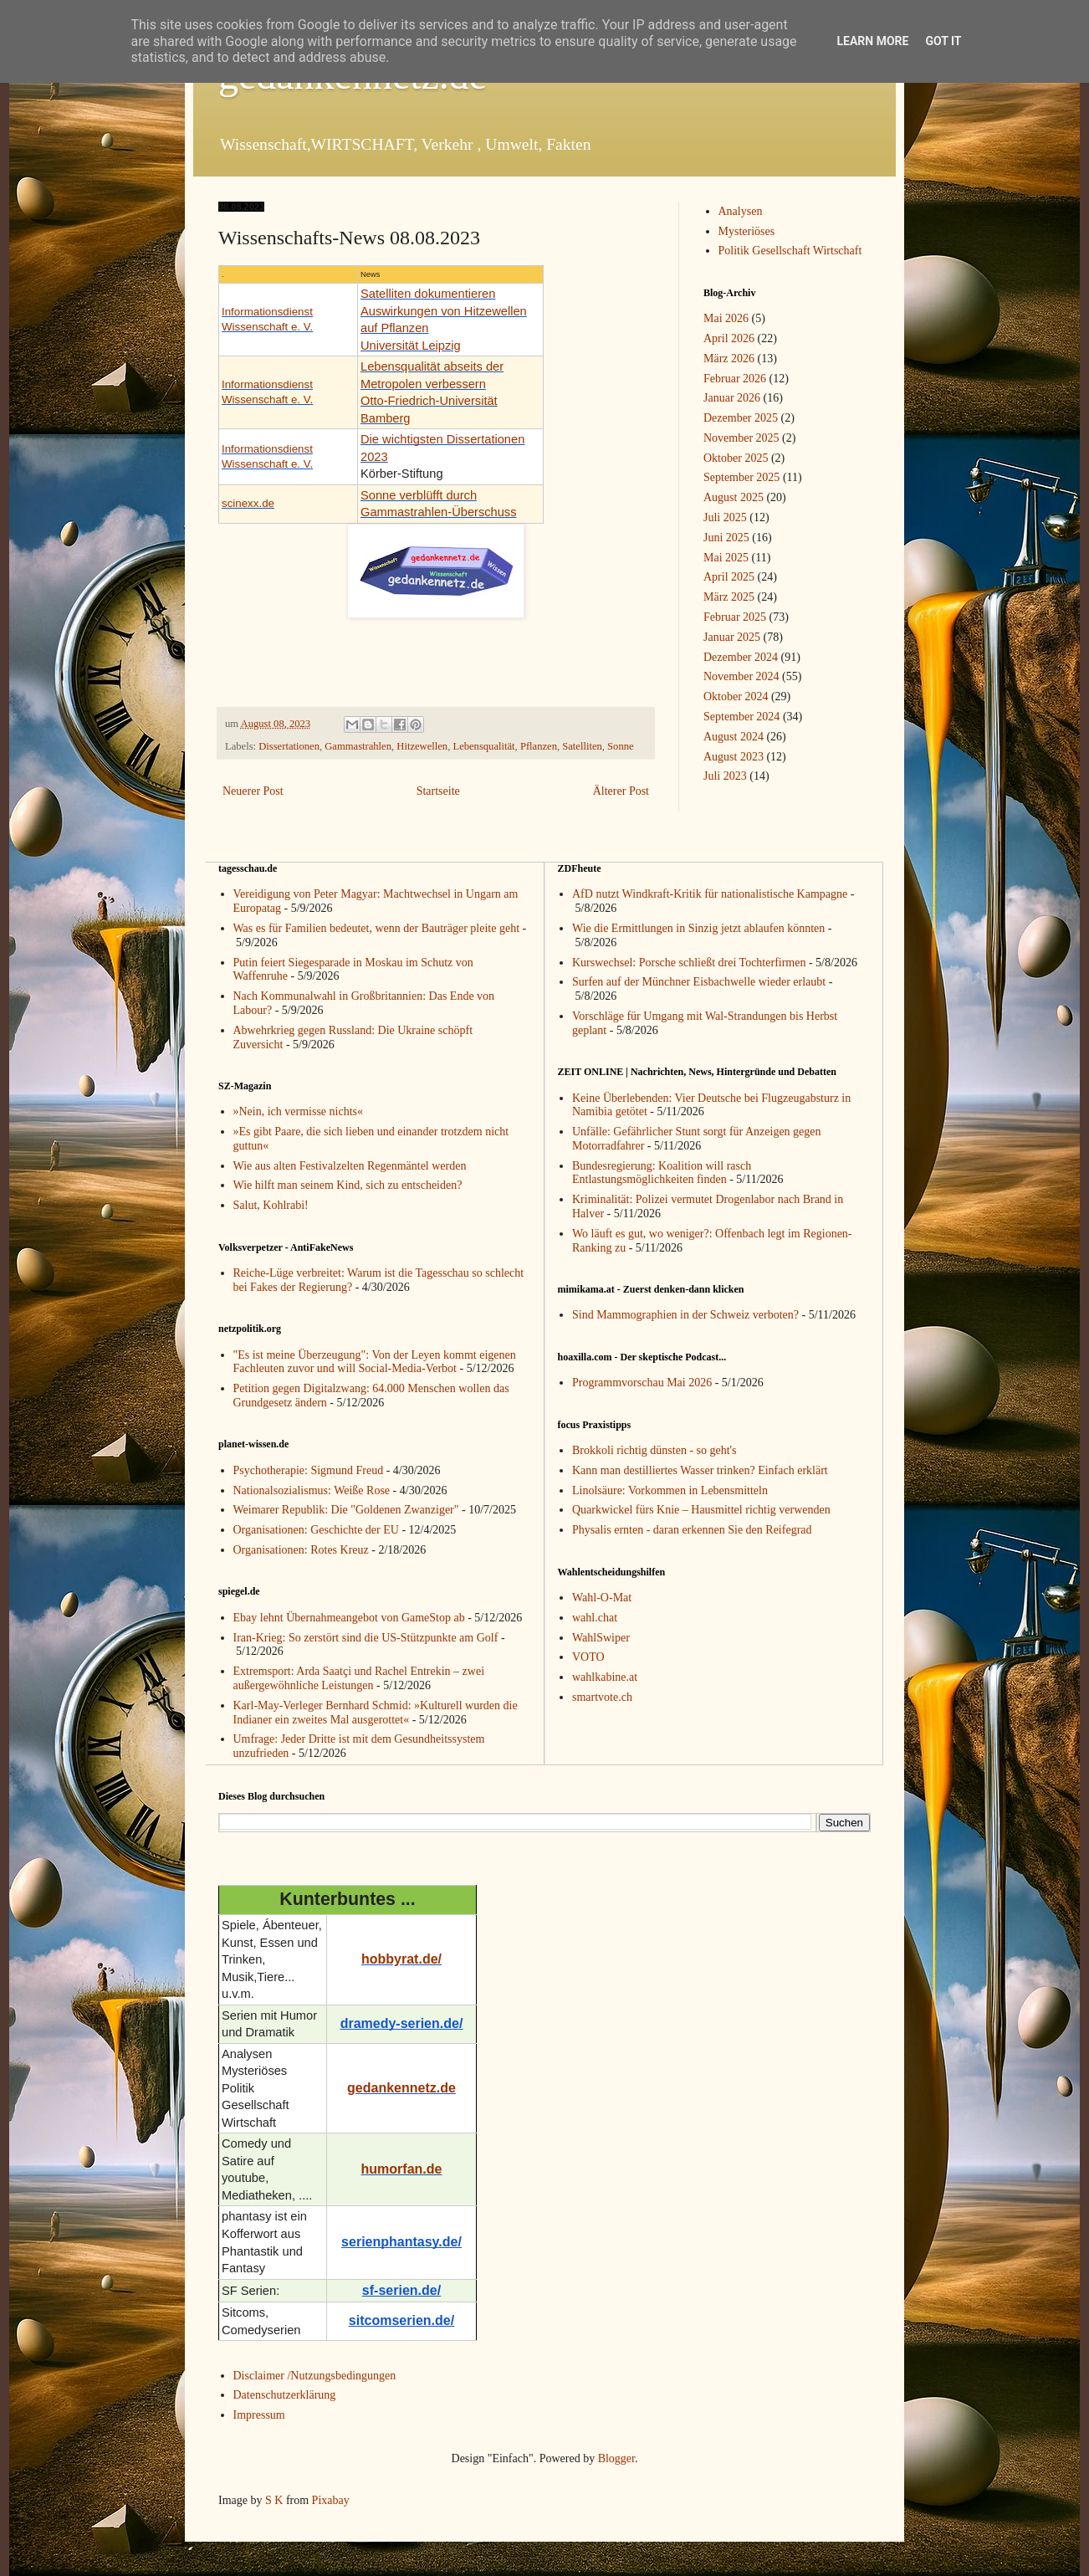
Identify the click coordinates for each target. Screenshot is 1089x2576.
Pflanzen (538, 746)
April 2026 (728, 338)
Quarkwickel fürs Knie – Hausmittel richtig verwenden (701, 1509)
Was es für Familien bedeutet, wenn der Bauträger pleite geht (376, 928)
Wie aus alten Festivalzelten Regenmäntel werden (350, 1166)
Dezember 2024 (740, 657)
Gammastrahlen (358, 746)
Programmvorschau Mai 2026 (642, 1382)
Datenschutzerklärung (284, 2395)
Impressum (259, 2415)
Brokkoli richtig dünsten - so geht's (654, 1450)
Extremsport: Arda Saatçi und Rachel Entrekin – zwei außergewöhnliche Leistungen (359, 1678)
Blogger (616, 2458)
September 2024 (741, 716)
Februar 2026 (734, 378)
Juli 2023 (725, 776)
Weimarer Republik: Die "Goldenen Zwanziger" (346, 1509)
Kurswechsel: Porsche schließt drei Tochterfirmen (688, 962)
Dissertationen (289, 746)
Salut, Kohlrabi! (271, 1205)
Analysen (740, 211)
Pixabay (331, 2500)
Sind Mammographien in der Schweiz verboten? (685, 1314)
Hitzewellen (421, 746)
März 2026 (728, 358)
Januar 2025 (731, 637)
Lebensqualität (483, 746)
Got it (943, 41)
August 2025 (733, 497)
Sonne (620, 746)
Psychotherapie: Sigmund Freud (308, 1470)
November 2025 (741, 438)
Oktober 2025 (735, 458)
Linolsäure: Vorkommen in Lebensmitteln (670, 1490)
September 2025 (741, 477)
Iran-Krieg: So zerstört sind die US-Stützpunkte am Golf (365, 1637)
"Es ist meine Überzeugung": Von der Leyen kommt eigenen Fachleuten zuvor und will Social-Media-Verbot (374, 1362)
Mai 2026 (726, 318)
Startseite (438, 791)
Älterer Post (621, 791)
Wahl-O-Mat (601, 1597)
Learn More (872, 41)
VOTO (588, 1657)
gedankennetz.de (401, 2088)
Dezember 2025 (740, 418)
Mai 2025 (726, 557)
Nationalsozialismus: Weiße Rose (312, 1490)
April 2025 (728, 577)
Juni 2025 (726, 537)
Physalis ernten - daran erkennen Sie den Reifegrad (692, 1530)
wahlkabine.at (604, 1677)
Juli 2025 (725, 517)
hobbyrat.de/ (401, 1959)
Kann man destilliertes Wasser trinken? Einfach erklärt (700, 1470)
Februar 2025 (734, 617)
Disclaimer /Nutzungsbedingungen (314, 2375)
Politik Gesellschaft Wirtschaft (790, 250)
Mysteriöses (746, 231)
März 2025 (728, 597)
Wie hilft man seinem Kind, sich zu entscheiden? (348, 1185)
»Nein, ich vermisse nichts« (298, 1111)
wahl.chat (594, 1617)
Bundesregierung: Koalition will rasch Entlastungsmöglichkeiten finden (661, 1173)
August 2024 (733, 736)
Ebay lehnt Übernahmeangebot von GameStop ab (349, 1617)
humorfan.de (401, 2169)
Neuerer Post (253, 791)
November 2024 (741, 676)
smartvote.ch (602, 1697)
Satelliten (582, 746)
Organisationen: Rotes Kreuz (301, 1550)
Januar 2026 (731, 398)
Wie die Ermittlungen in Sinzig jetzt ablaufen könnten (698, 928)
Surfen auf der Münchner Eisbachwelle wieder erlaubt (699, 982)
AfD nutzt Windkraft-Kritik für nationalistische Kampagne (709, 894)
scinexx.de (248, 503)
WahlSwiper (601, 1637)
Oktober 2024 (735, 696)
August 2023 (733, 756)
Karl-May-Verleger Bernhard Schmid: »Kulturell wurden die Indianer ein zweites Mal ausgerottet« (375, 1712)
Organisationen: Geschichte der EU (316, 1530)
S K (274, 2500)
